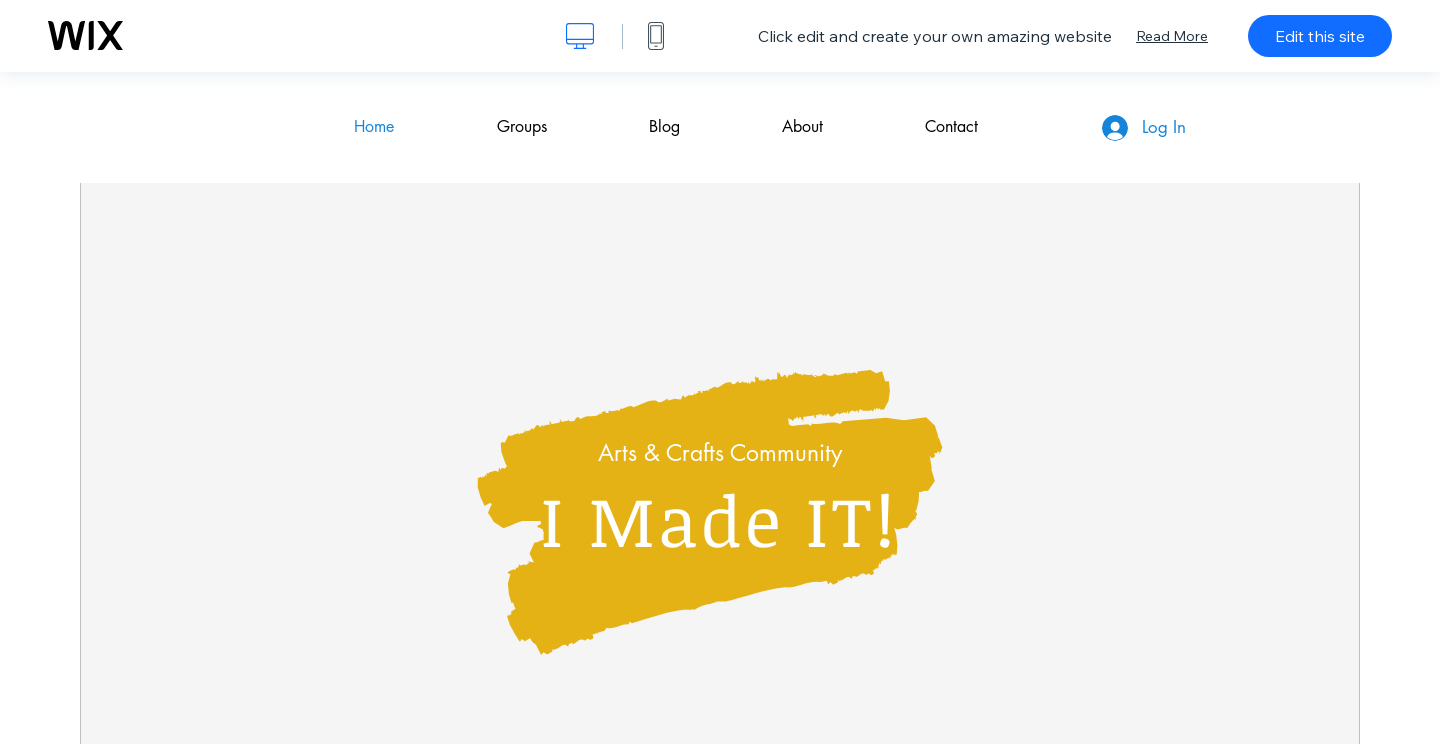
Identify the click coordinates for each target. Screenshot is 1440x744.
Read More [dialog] (1172, 36)
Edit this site (1320, 36)
